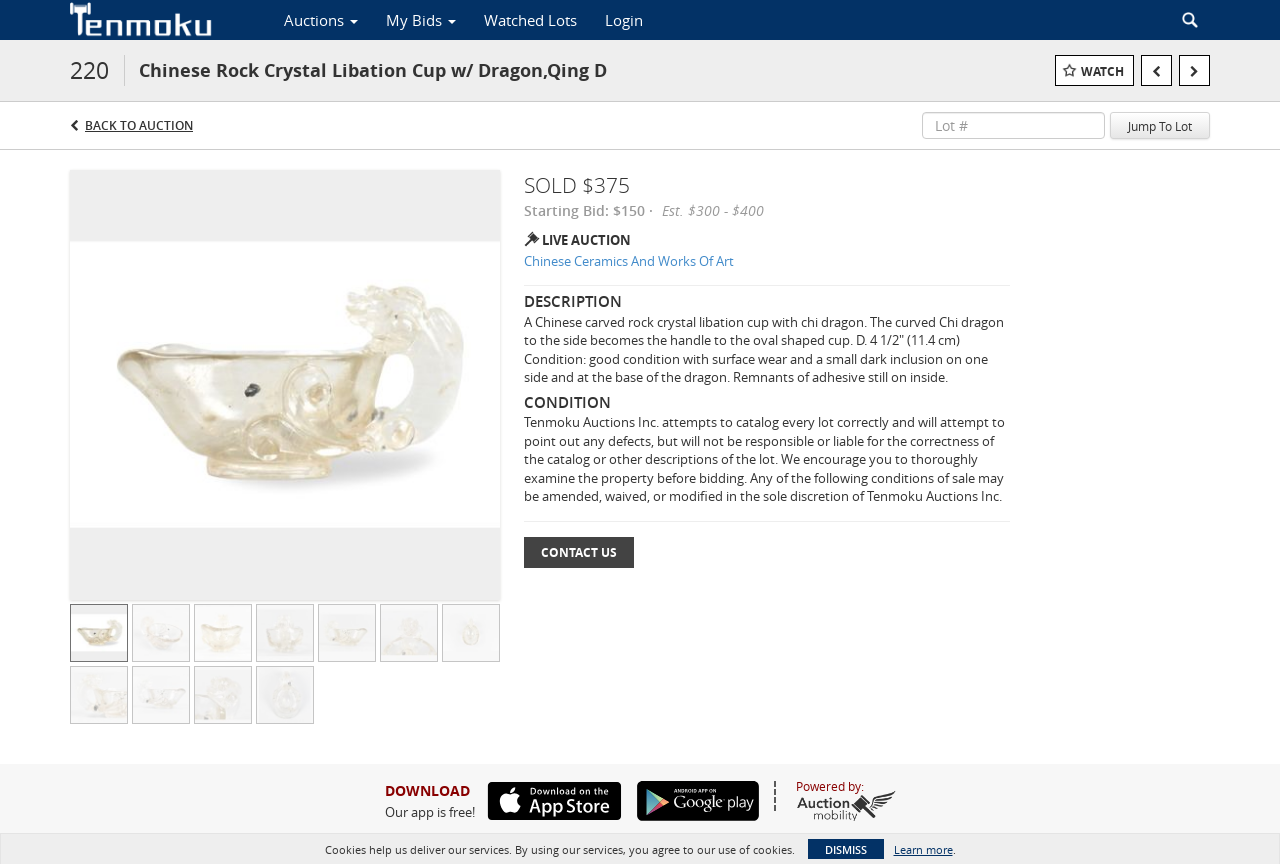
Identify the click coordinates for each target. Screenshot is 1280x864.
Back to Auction (139, 125)
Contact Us (579, 552)
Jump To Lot (1160, 126)
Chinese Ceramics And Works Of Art (629, 261)
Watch (1102, 71)
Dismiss (846, 849)
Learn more (923, 849)
